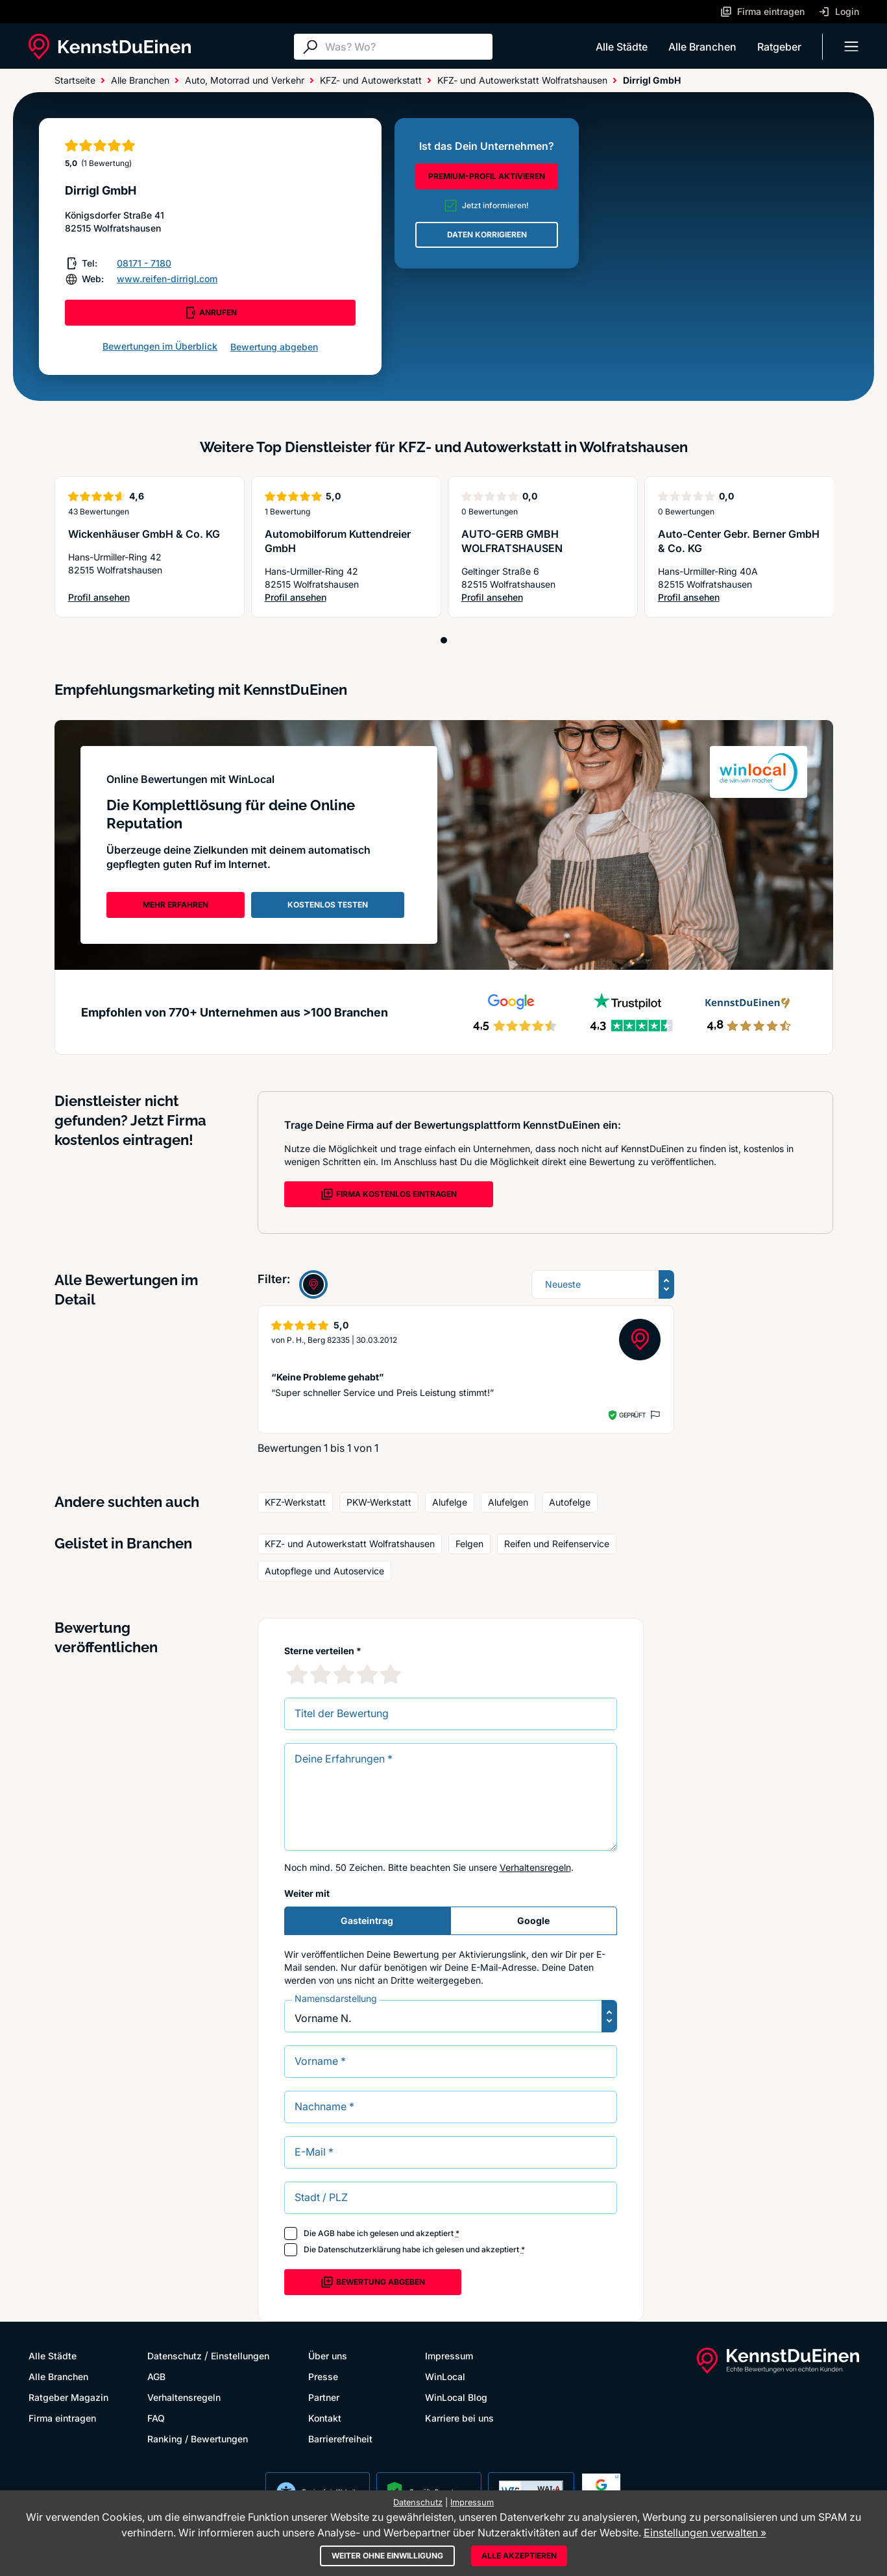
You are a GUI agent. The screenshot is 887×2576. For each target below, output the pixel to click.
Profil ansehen (136, 598)
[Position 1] (444, 640)
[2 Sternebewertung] (320, 1674)
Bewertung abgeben (274, 346)
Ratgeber (779, 46)
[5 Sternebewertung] (390, 1674)
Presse (323, 2376)
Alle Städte (622, 46)
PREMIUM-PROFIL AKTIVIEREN (486, 176)
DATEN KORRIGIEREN (487, 234)
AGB (326, 2233)
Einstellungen (240, 2355)
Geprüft (632, 1415)
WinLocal (445, 2376)
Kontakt (324, 2418)
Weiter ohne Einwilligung (387, 2555)
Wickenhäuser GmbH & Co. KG (144, 533)
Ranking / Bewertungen (197, 2438)
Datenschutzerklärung (359, 2249)
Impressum (449, 2355)
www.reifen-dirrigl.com (167, 278)
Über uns (327, 2355)
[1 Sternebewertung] (297, 1674)
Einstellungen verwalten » (705, 2532)
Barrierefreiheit (340, 2438)
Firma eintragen (62, 2418)
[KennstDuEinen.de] (110, 47)
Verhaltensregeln (535, 1867)
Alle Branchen (702, 46)
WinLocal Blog (456, 2397)
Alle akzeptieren (519, 2555)
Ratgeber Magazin (68, 2397)
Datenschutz (174, 2355)
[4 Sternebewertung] (367, 1674)
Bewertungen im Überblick (160, 346)
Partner (323, 2397)
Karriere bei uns (459, 2418)
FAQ (156, 2418)
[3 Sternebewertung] (344, 1674)
